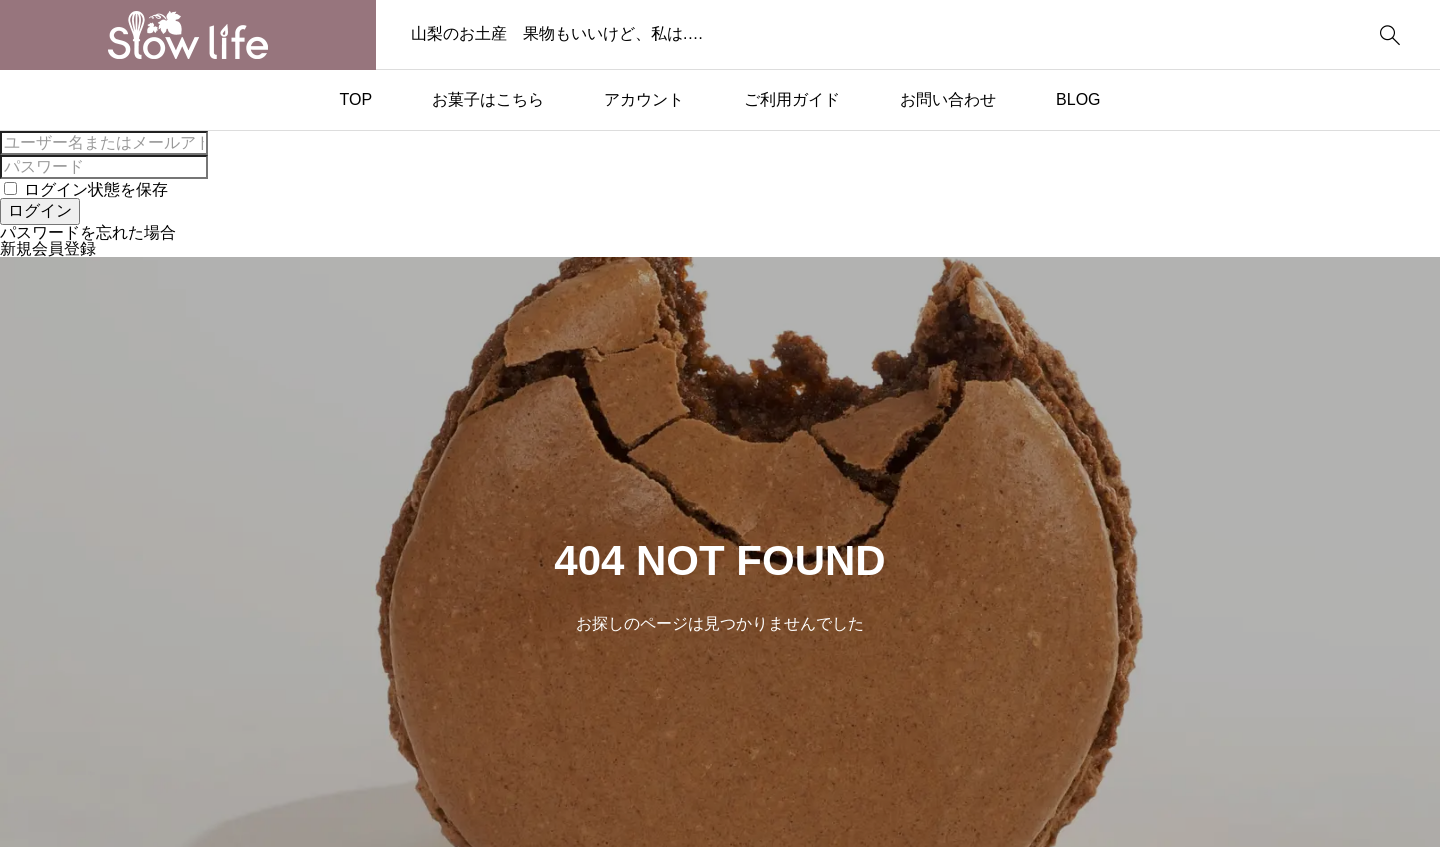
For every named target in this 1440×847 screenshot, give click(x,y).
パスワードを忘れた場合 (88, 232)
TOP (355, 99)
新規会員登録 (48, 248)
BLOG (1078, 99)
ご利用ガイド (792, 99)
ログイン (40, 210)
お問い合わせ (948, 99)
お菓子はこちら (488, 99)
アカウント (644, 99)
